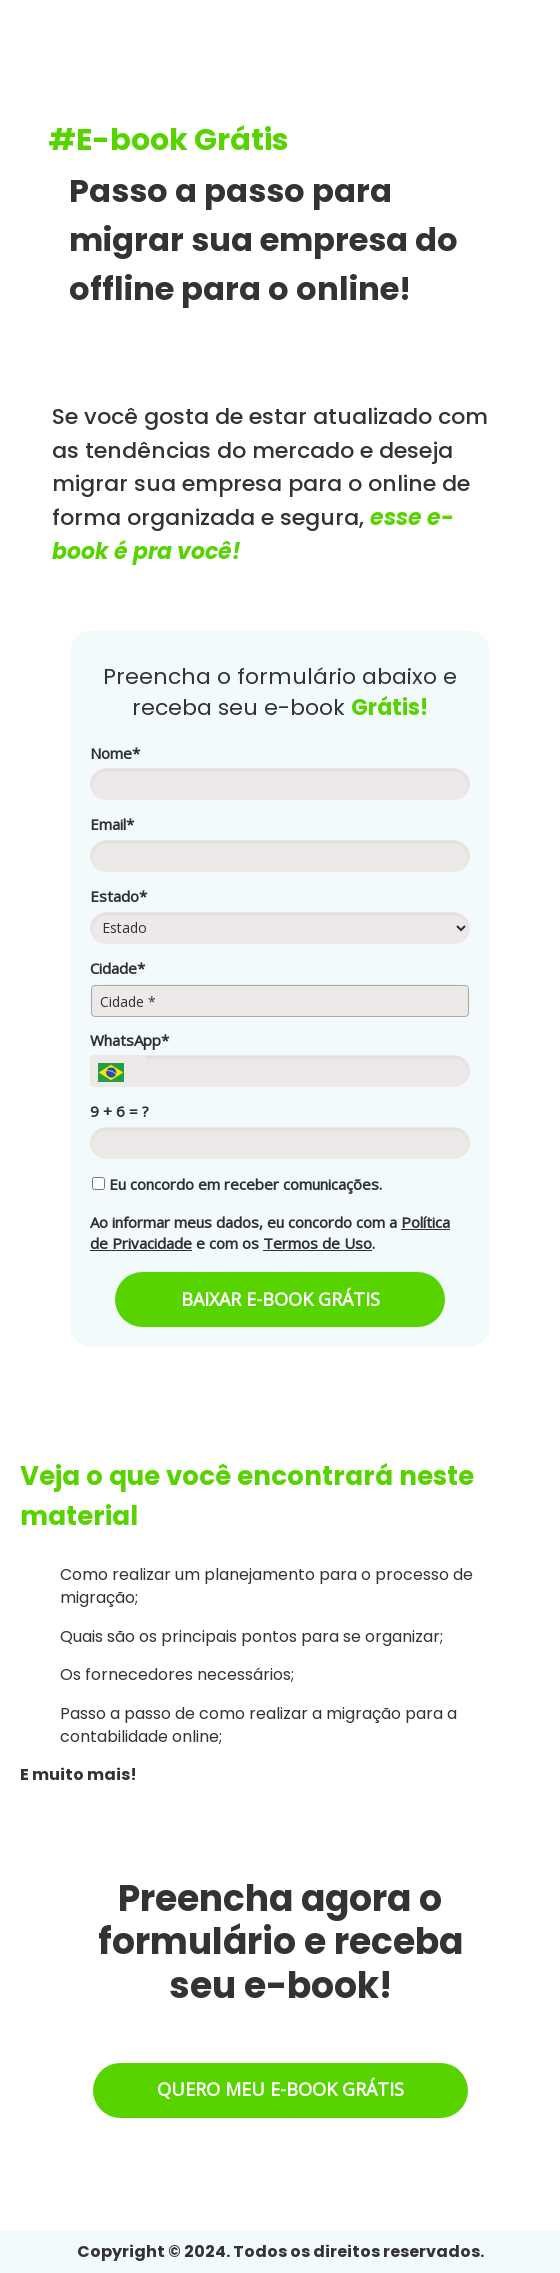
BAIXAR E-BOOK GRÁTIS (280, 1299)
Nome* (115, 753)
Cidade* (117, 968)
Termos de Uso (317, 1243)
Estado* (118, 896)
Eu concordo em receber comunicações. (237, 1184)
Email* (112, 824)
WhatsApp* (129, 1040)
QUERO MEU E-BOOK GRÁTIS (280, 2089)
